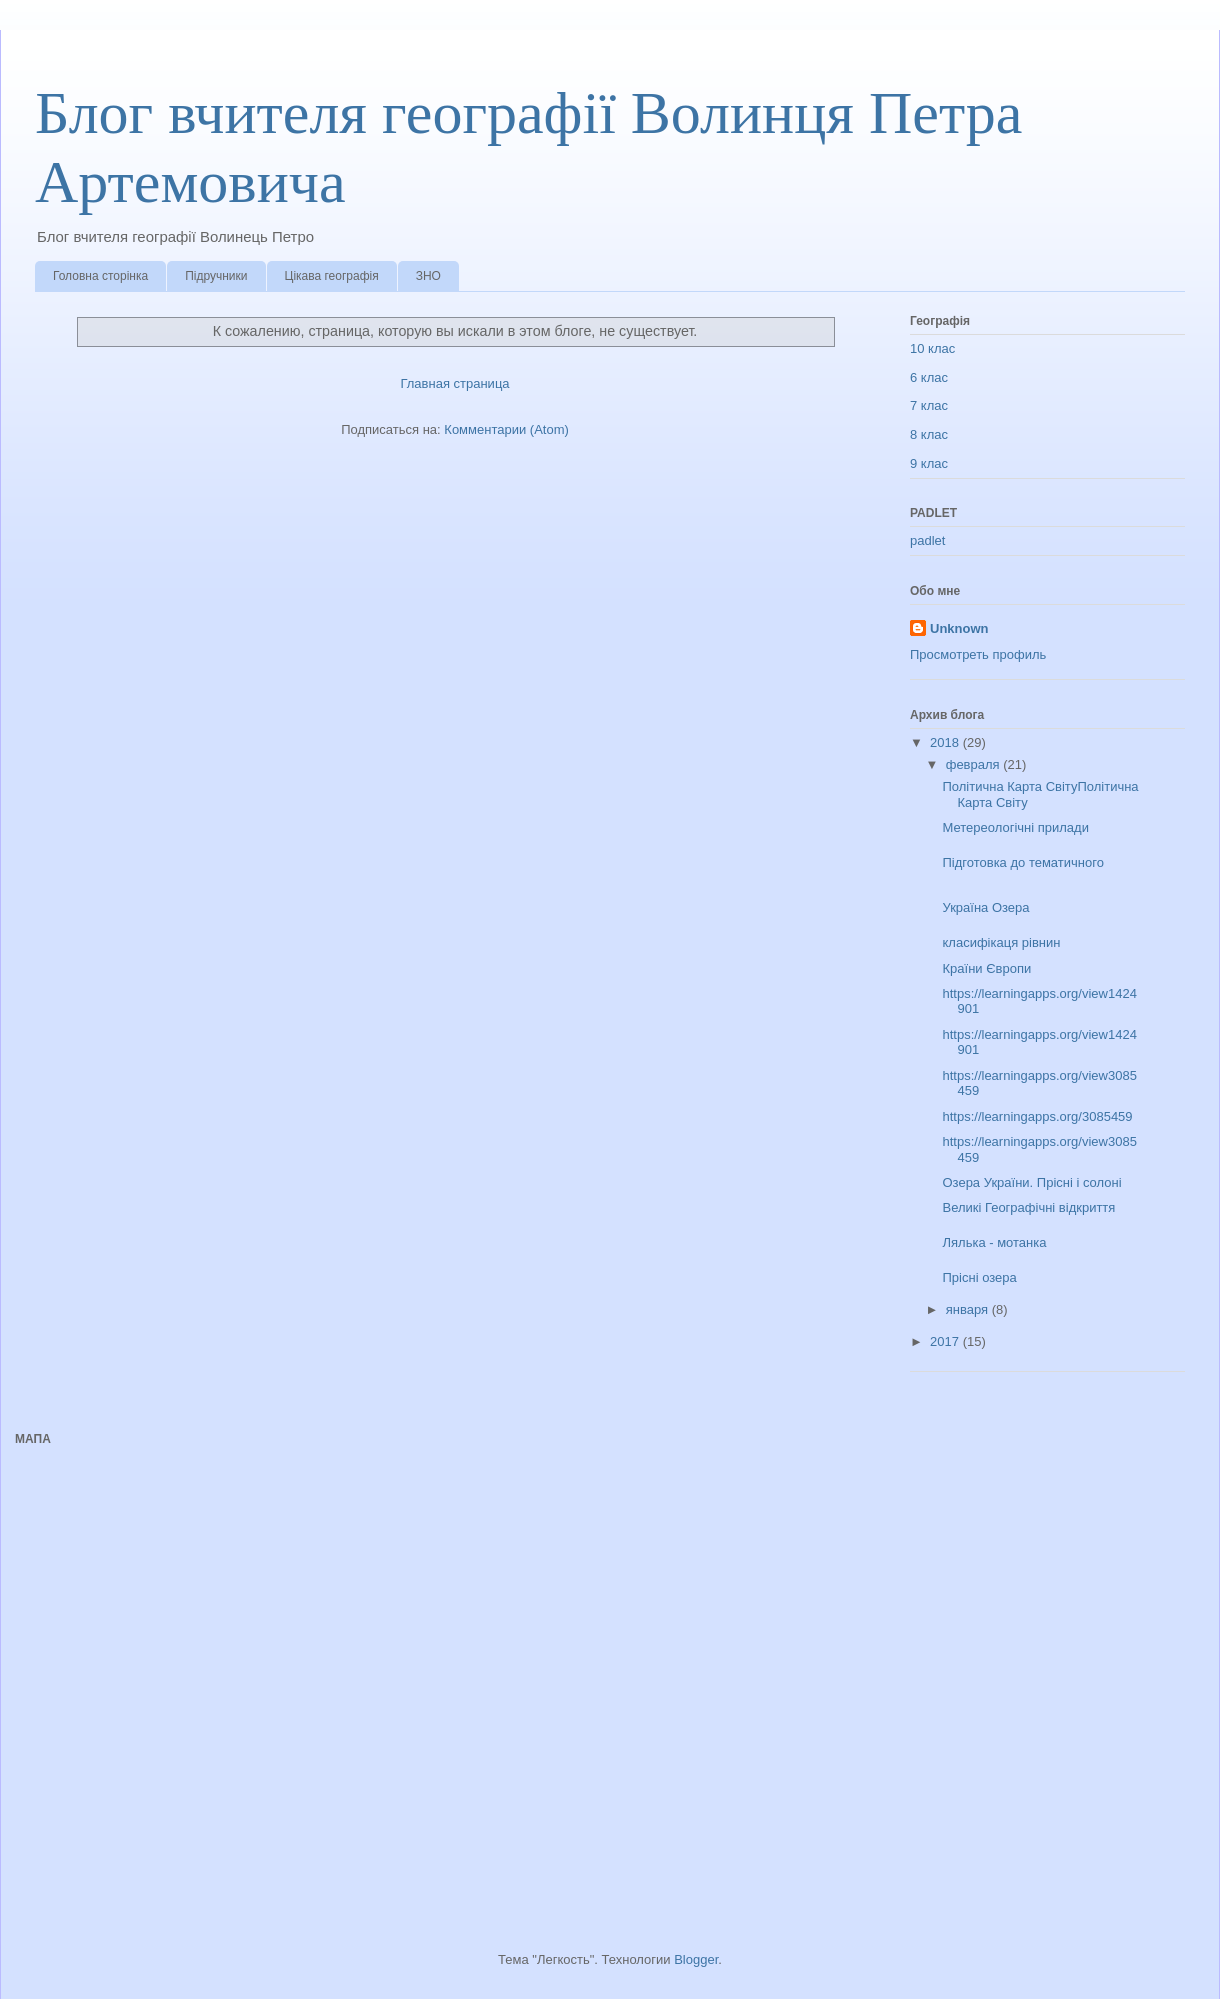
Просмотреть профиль (978, 654)
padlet (927, 540)
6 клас (929, 377)
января (969, 1309)
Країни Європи (986, 968)
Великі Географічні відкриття (1028, 1207)
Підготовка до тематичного (1022, 862)
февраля (975, 764)
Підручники (216, 276)
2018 (946, 742)
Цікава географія (332, 276)
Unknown (959, 628)
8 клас (929, 434)
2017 (946, 1341)
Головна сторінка (100, 276)
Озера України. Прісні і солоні (1031, 1182)
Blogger (696, 1959)
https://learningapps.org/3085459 (1037, 1116)
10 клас (932, 348)
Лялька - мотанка (994, 1242)
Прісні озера (979, 1277)
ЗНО (428, 276)
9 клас (929, 463)
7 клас (929, 405)
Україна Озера (985, 907)
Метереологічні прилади (1015, 827)
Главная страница (454, 383)
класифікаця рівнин (1001, 942)
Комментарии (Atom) (506, 429)
